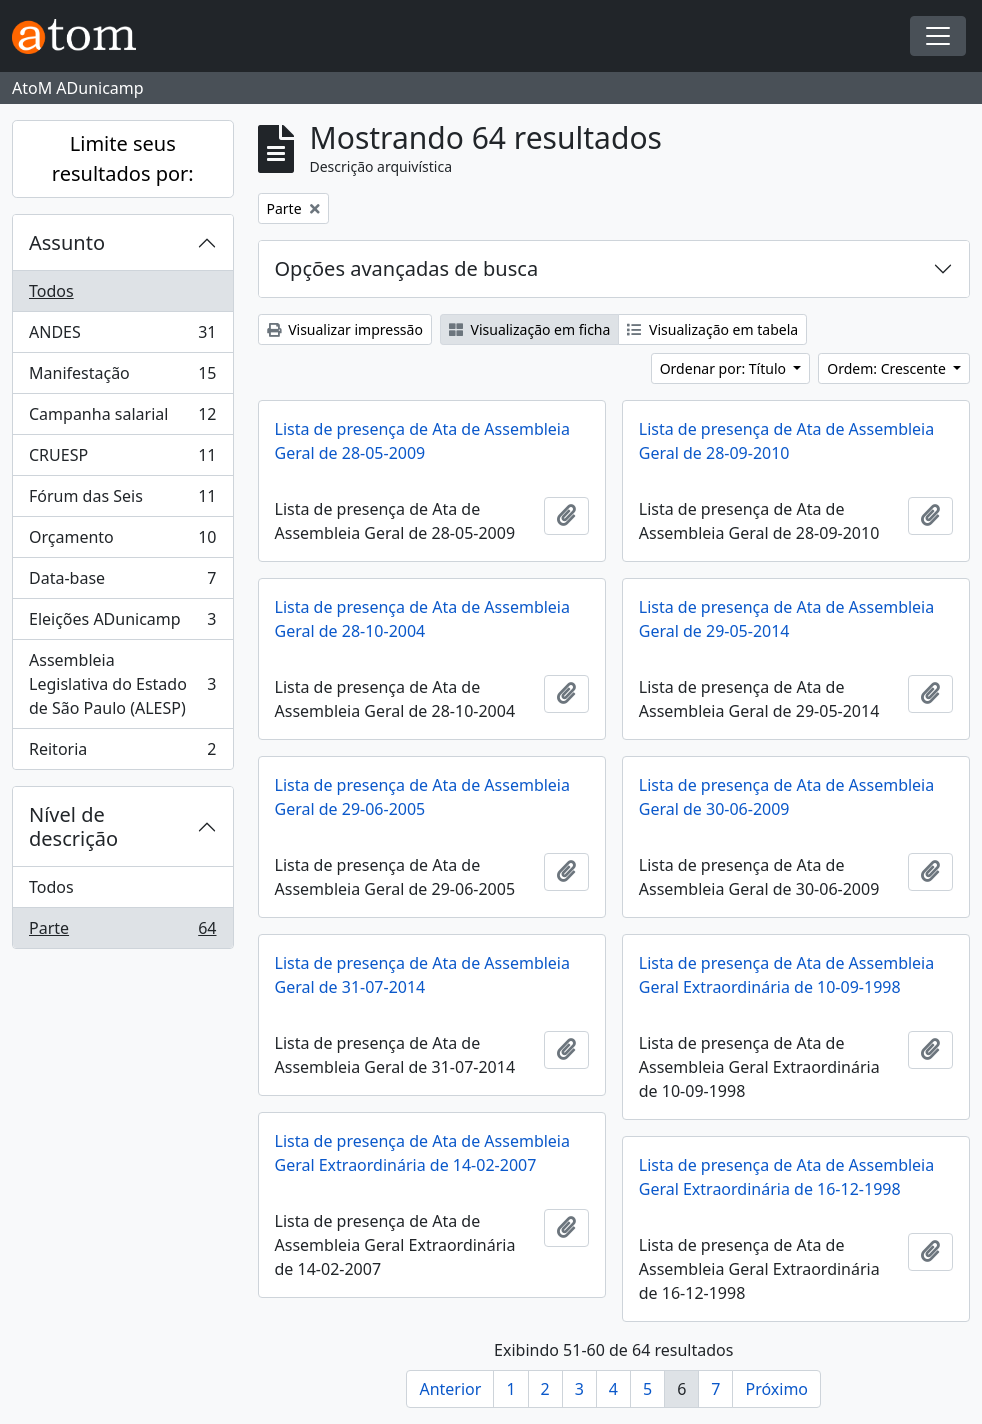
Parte (122, 932)
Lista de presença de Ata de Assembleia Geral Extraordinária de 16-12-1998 (786, 1177)
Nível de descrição (73, 826)
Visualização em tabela (712, 329)
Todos (51, 291)
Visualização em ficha (530, 329)
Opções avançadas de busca (407, 268)
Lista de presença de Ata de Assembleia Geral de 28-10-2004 (422, 619)
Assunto (67, 242)
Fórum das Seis (122, 500)
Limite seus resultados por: (123, 158)
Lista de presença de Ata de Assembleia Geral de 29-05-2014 (786, 619)
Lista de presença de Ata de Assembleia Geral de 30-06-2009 (786, 797)
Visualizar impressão (345, 329)
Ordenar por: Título (725, 368)
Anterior (450, 1389)
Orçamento (122, 541)
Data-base (122, 582)
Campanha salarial (122, 418)
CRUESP (122, 459)
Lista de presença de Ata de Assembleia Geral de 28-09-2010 (786, 441)
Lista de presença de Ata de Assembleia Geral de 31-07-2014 (422, 975)
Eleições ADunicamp (122, 623)
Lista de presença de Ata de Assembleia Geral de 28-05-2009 (422, 441)
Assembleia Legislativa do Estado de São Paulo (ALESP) (122, 684)
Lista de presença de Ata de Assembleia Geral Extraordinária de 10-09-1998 (786, 975)
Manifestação (122, 377)
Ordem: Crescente (888, 368)
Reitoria (122, 753)
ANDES (122, 336)
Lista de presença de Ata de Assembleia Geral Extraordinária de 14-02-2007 (422, 1153)
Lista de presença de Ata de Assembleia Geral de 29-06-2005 (422, 797)
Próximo (776, 1389)
